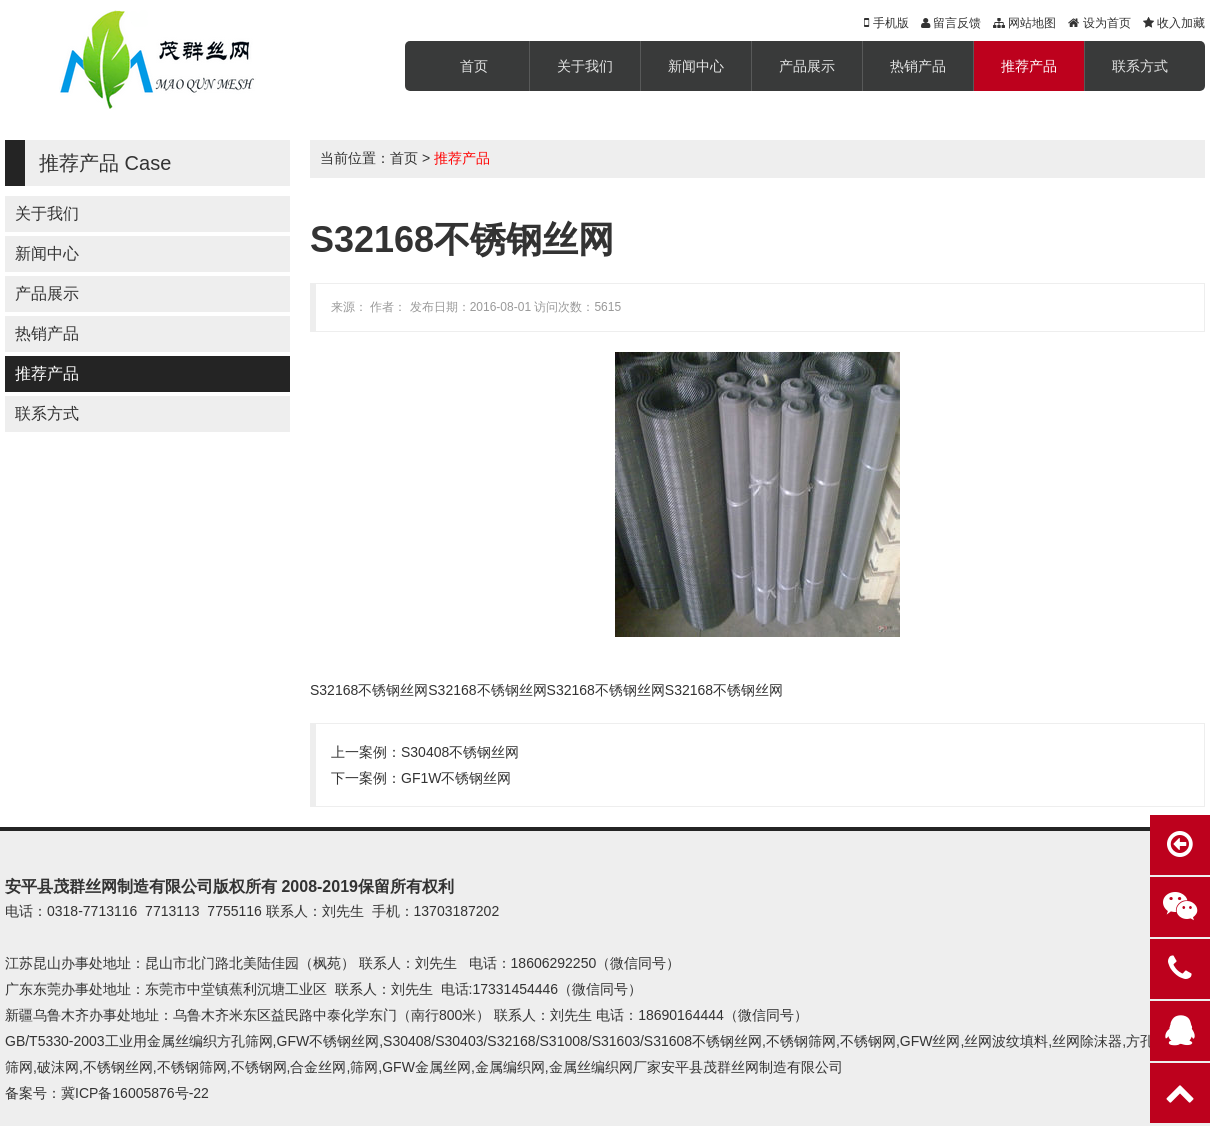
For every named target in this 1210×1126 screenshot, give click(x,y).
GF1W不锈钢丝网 (456, 778)
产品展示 (807, 66)
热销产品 (918, 66)
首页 (474, 66)
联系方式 (1140, 66)
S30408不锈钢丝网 (460, 752)
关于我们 (585, 66)
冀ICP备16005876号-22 (135, 1093)
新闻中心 (696, 66)
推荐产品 (1029, 66)
